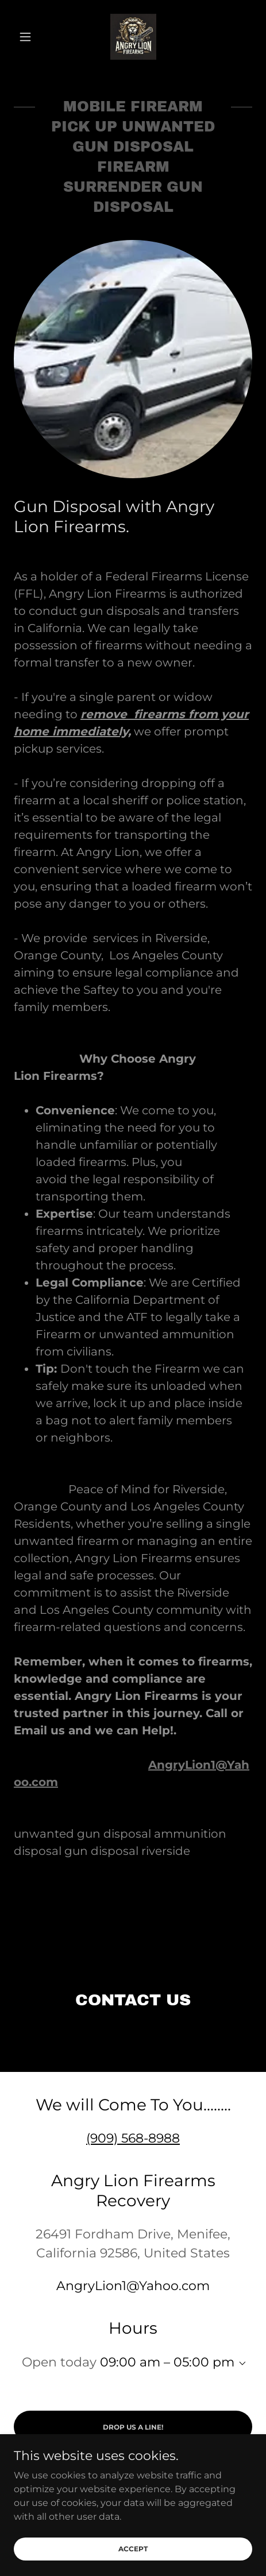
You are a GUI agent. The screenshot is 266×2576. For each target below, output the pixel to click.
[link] (133, 37)
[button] (31, 36)
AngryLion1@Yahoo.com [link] (133, 2286)
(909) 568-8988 (133, 2138)
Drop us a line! (133, 2427)
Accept (133, 2548)
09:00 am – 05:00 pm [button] (167, 2362)
